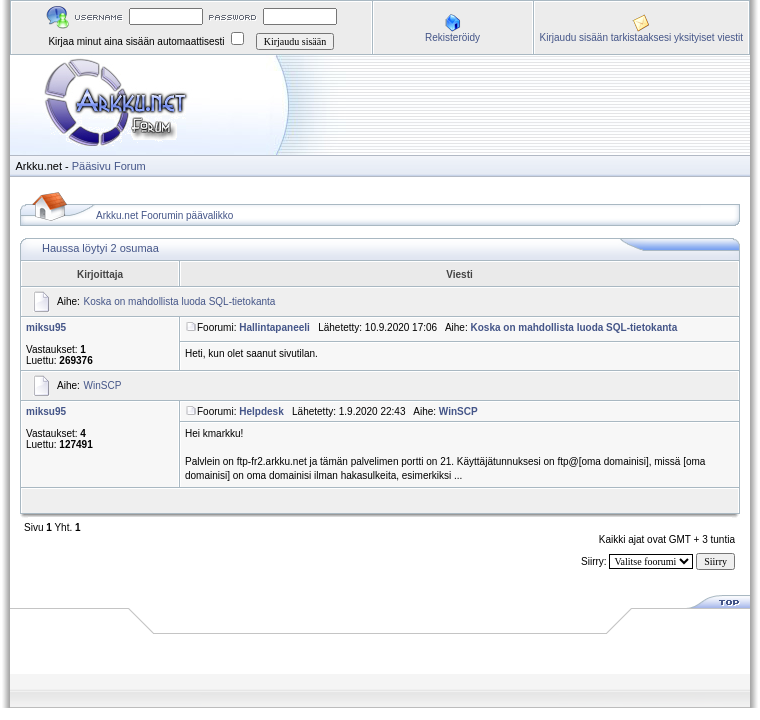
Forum (130, 166)
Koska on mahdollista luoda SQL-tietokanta (180, 301)
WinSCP (103, 385)
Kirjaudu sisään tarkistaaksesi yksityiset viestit (641, 37)
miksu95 (46, 327)
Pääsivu (91, 166)
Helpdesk (261, 411)
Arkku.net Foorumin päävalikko (164, 215)
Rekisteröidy (452, 37)
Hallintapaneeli (274, 327)
